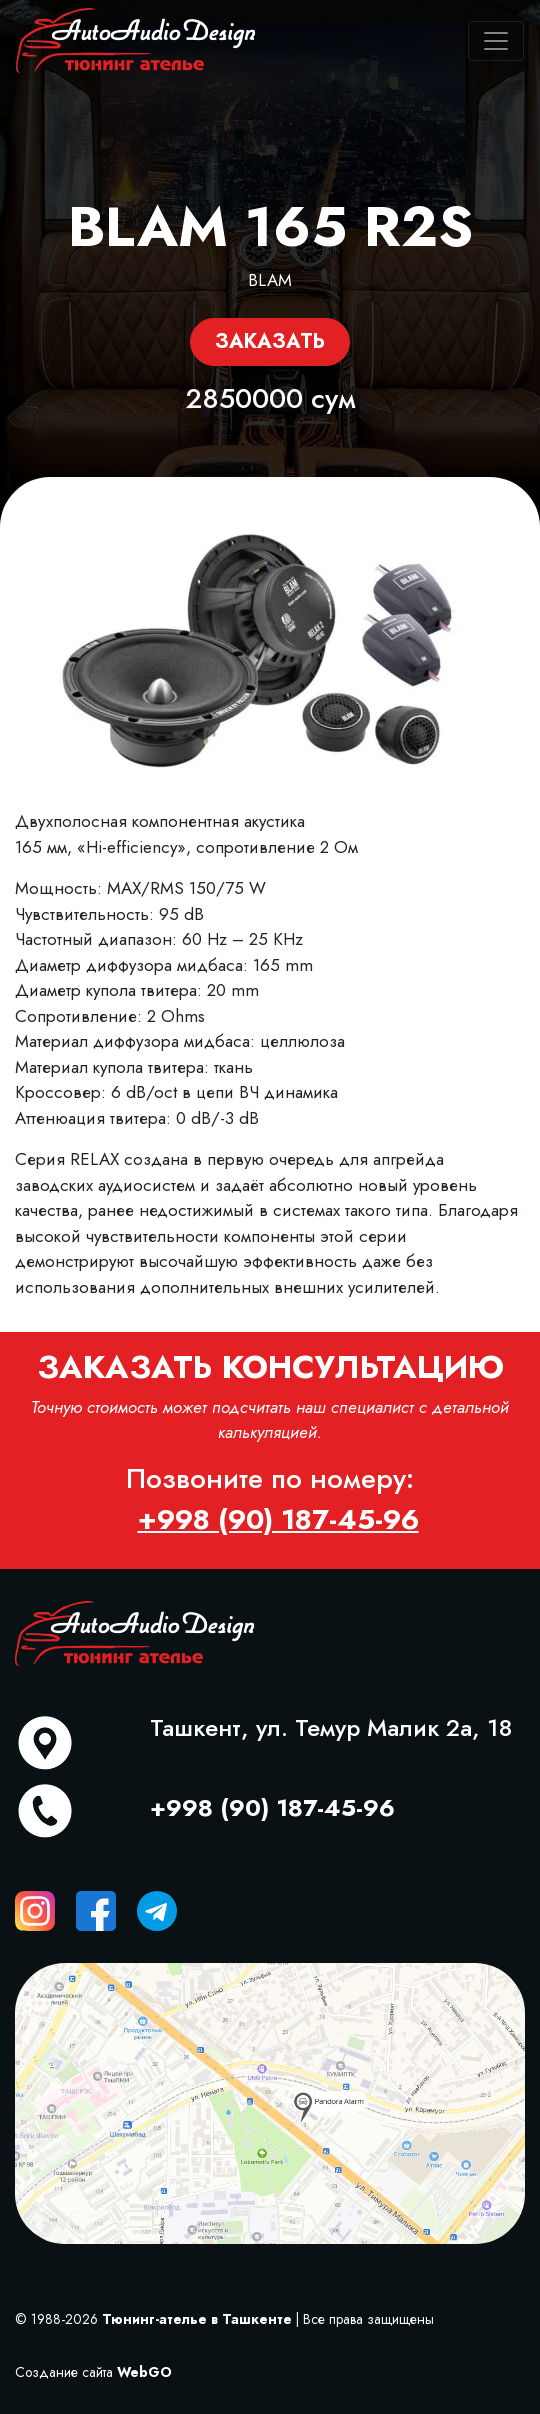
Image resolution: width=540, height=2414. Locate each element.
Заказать (270, 341)
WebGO (144, 2372)
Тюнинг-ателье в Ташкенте (197, 2319)
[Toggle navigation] (496, 41)
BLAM (270, 280)
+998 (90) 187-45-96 (272, 1807)
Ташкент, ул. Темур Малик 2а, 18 (331, 1727)
